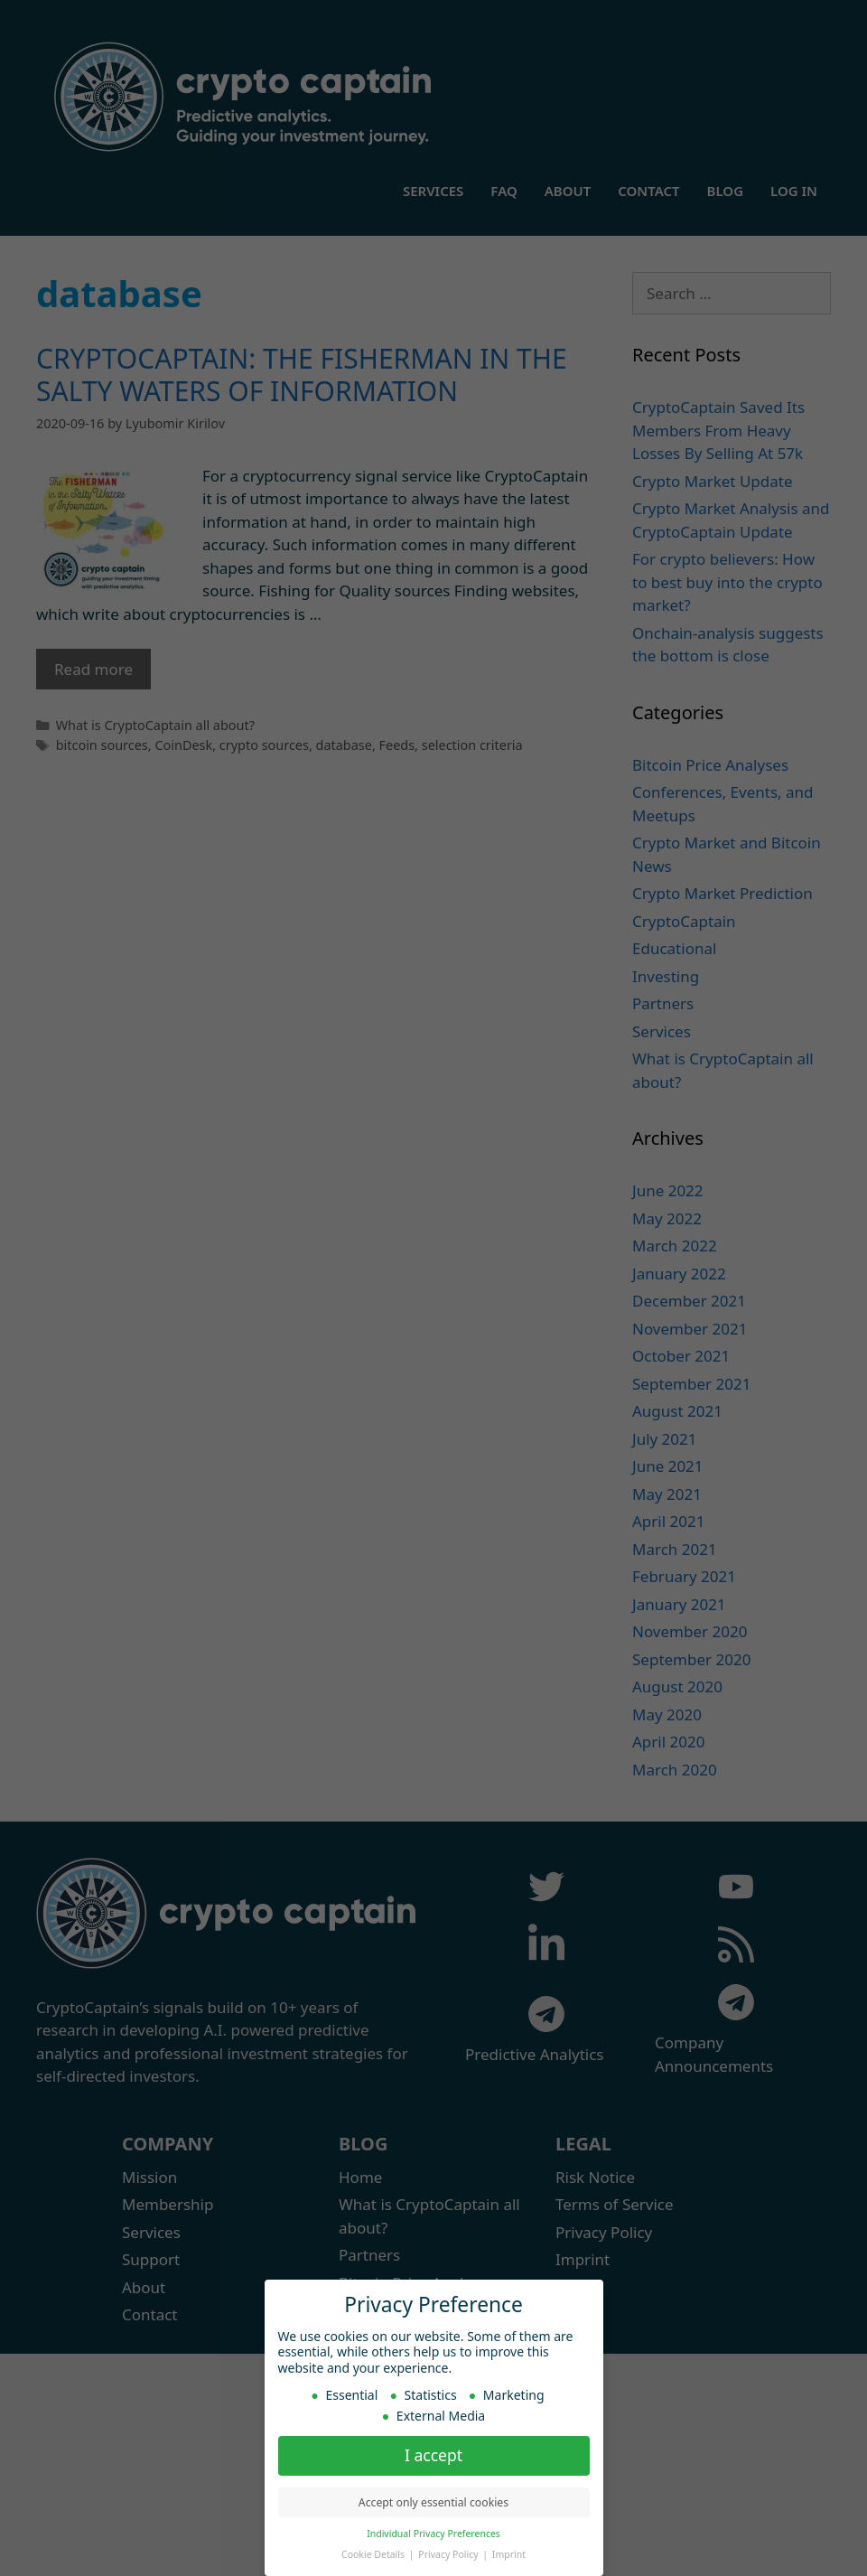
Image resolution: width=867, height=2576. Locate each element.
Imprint (509, 2554)
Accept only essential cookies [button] (433, 2502)
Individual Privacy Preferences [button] (433, 2533)
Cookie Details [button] (374, 2554)
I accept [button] (433, 2455)
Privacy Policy (449, 2554)
